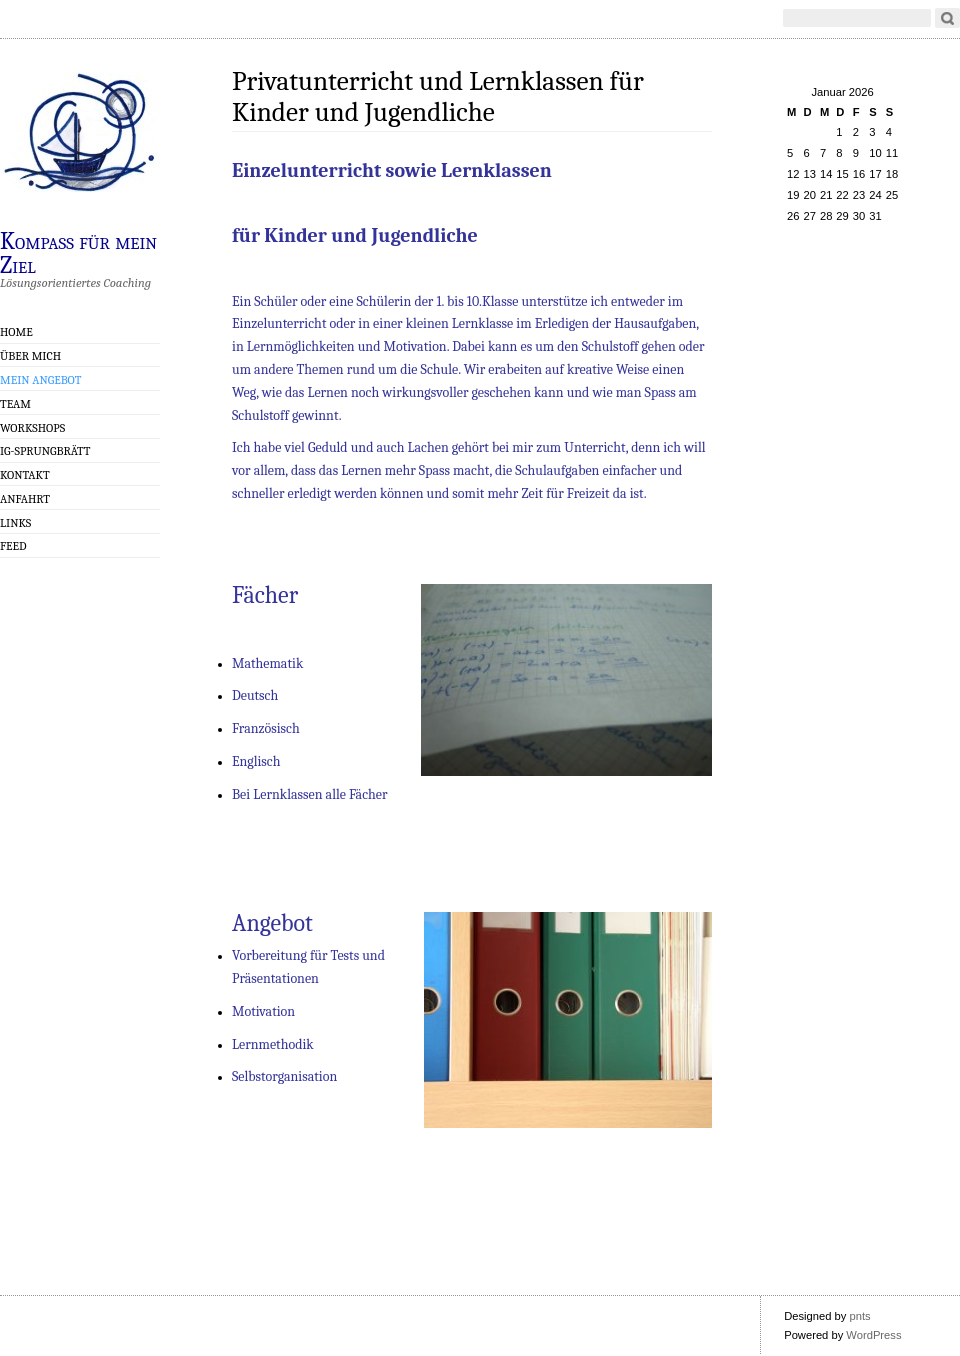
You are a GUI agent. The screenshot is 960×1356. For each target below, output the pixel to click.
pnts (859, 1316)
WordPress (873, 1335)
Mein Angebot (40, 380)
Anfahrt (25, 499)
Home (16, 332)
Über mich (30, 356)
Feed (13, 546)
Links (15, 523)
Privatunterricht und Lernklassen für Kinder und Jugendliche (438, 97)
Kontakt (25, 475)
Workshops (32, 428)
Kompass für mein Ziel (78, 252)
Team (15, 404)
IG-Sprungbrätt (45, 451)
